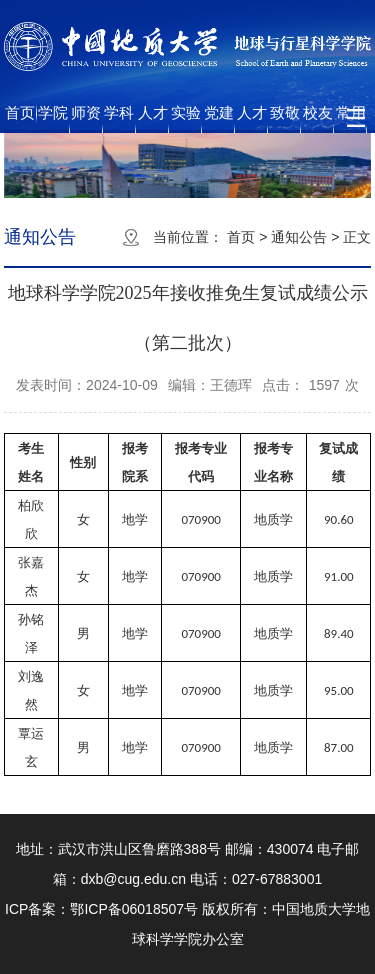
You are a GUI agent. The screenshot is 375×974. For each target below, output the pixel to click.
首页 (20, 112)
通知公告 (299, 237)
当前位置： (188, 237)
